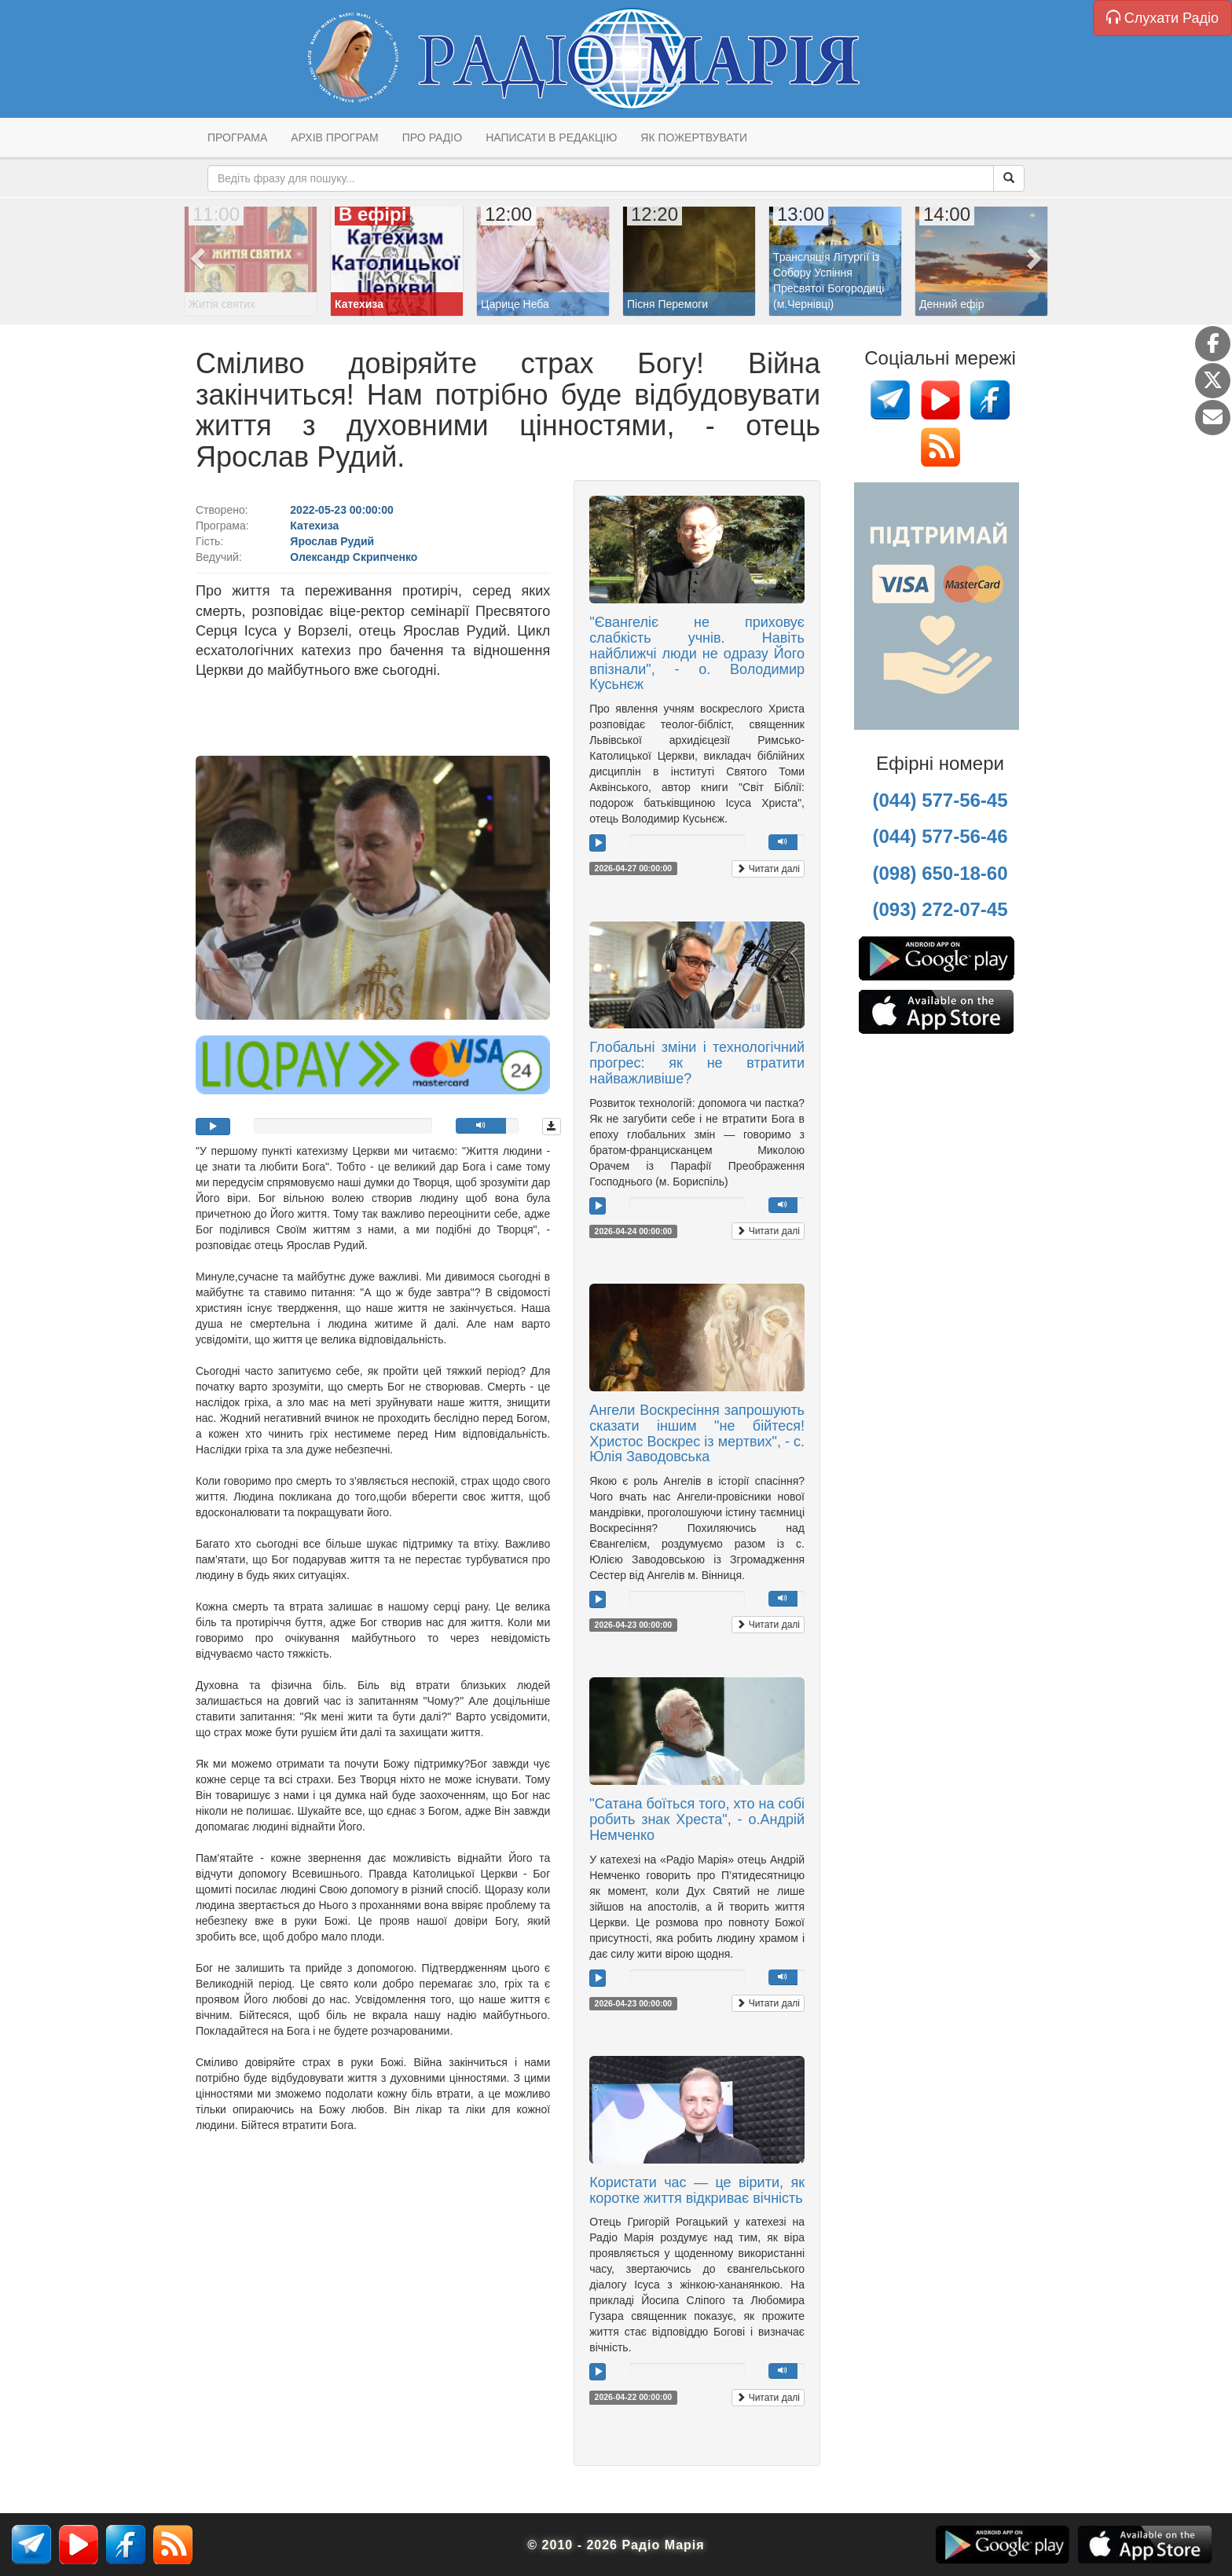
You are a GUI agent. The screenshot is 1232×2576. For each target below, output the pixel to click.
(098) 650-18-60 (939, 873)
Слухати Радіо (1162, 17)
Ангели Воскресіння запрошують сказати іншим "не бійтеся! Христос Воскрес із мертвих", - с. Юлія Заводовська (697, 1433)
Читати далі (768, 868)
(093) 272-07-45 (939, 909)
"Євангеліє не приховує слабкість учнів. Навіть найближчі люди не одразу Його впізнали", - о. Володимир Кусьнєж (697, 653)
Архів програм (334, 137)
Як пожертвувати (693, 137)
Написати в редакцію (551, 137)
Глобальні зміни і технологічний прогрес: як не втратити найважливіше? (697, 1062)
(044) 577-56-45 (939, 800)
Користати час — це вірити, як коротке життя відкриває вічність (697, 2190)
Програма (237, 137)
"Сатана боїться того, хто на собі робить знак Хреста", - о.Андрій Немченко (697, 1819)
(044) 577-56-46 (939, 836)
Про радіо (432, 137)
